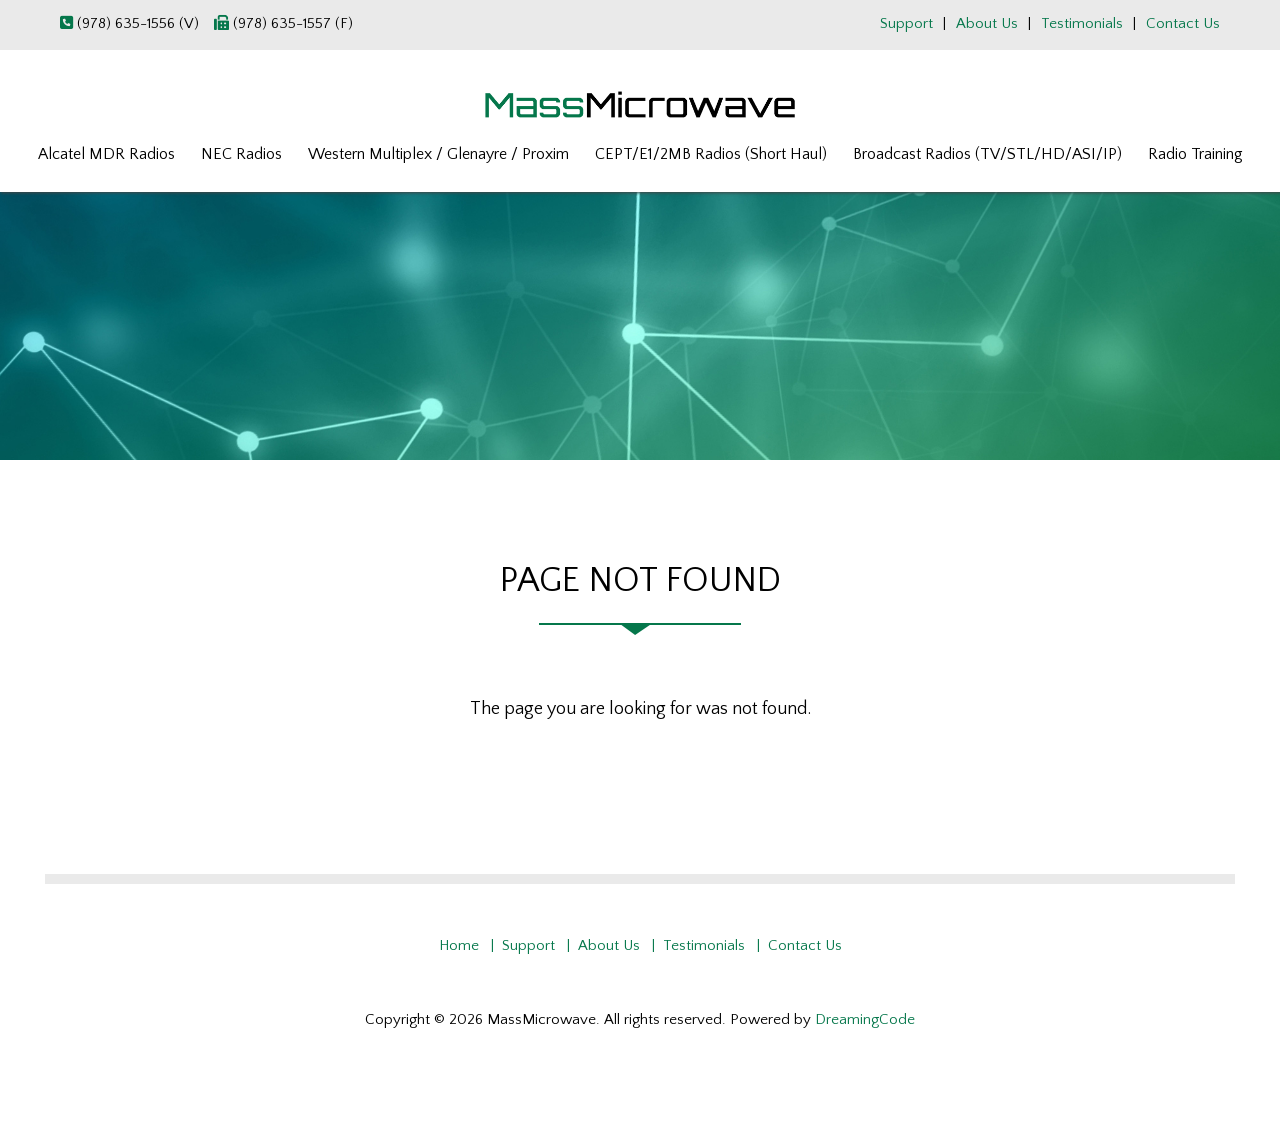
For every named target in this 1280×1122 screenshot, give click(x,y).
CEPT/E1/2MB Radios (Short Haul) (711, 154)
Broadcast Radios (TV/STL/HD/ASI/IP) (987, 154)
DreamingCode (865, 1019)
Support (906, 23)
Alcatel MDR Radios (106, 154)
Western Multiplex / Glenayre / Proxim (438, 154)
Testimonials (1082, 23)
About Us (987, 23)
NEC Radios (241, 154)
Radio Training (1195, 154)
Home (459, 945)
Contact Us (1183, 23)
